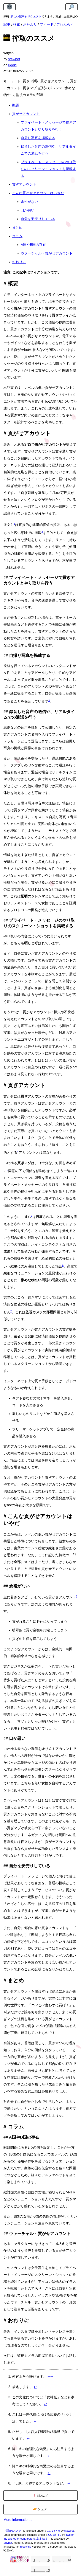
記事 (6, 24)
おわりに (19, 262)
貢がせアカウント (26, 114)
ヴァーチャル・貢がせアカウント (47, 253)
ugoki (12, 65)
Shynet (7, 2542)
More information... (17, 2520)
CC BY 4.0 (53, 2530)
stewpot (69, 2530)
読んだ (40, 2495)
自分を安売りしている (38, 219)
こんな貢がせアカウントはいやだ (38, 193)
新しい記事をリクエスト (26, 16)
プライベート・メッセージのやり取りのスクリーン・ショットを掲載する (48, 169)
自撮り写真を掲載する (38, 138)
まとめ (17, 227)
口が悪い (28, 210)
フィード (47, 24)
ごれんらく (65, 24)
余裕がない (29, 201)
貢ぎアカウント (24, 184)
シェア (40, 2509)
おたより (30, 24)
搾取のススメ (13, 2530)
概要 (15, 105)
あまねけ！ (43, 2538)
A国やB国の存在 (33, 245)
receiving (25, 2546)
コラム (17, 236)
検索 (16, 24)
